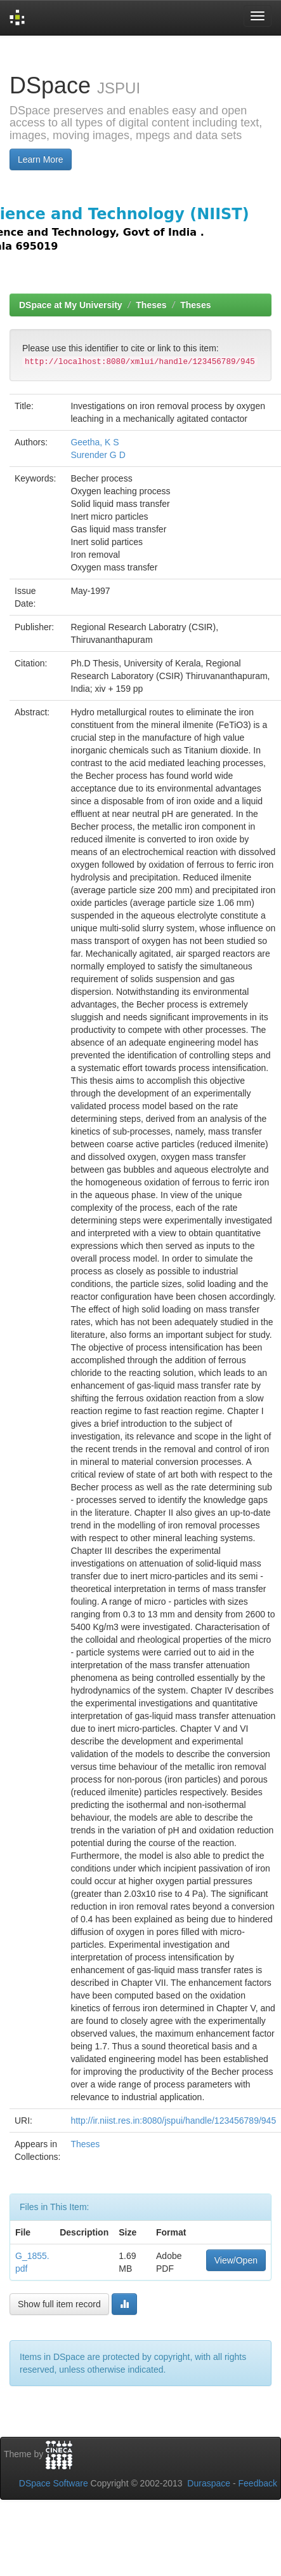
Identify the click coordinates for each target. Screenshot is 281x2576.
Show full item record (59, 2304)
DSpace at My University (70, 305)
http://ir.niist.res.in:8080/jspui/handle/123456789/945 (173, 2120)
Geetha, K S (94, 442)
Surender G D (97, 455)
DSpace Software (53, 2483)
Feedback (258, 2483)
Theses (151, 305)
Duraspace (208, 2483)
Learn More (40, 159)
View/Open (236, 2260)
